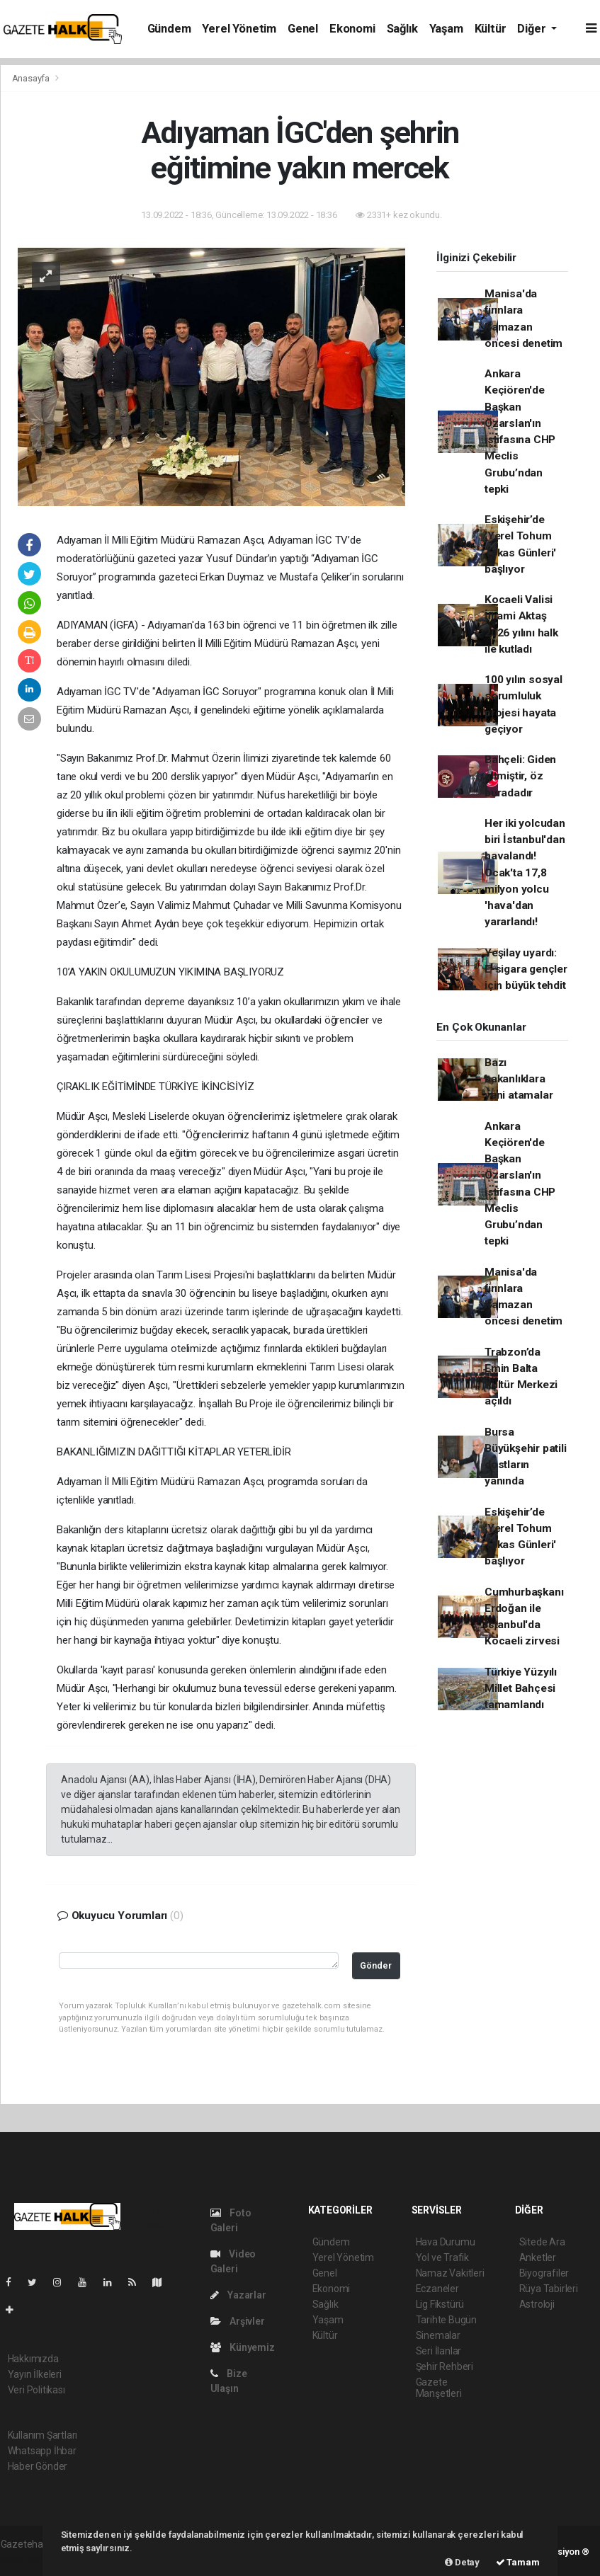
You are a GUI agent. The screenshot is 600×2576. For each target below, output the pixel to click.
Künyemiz (242, 2347)
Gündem (169, 28)
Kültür (490, 28)
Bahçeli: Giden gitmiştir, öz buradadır (520, 776)
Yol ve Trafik (443, 2257)
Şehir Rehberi (445, 2366)
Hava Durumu (445, 2242)
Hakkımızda (33, 2358)
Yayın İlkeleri (35, 2374)
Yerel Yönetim (239, 28)
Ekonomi (352, 28)
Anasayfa (32, 78)
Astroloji (537, 2304)
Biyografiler (544, 2273)
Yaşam (446, 28)
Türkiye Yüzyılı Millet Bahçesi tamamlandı (521, 1689)
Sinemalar (438, 2335)
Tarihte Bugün (446, 2319)
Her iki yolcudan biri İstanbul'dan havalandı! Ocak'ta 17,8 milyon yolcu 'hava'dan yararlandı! (525, 873)
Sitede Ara (542, 2242)
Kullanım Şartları (43, 2435)
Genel (303, 28)
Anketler (537, 2257)
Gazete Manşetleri (439, 2387)
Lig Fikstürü (440, 2304)
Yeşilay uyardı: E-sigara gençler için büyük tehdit (526, 969)
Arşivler (237, 2321)
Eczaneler (437, 2288)
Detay (462, 2562)
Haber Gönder (38, 2466)
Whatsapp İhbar (42, 2450)
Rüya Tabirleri (548, 2288)
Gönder (376, 1965)
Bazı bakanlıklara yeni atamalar (519, 1079)
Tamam (518, 2562)
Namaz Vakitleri (450, 2273)
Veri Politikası (36, 2389)
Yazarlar (238, 2295)
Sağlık (402, 28)
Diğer (532, 28)
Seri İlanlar (439, 2351)
